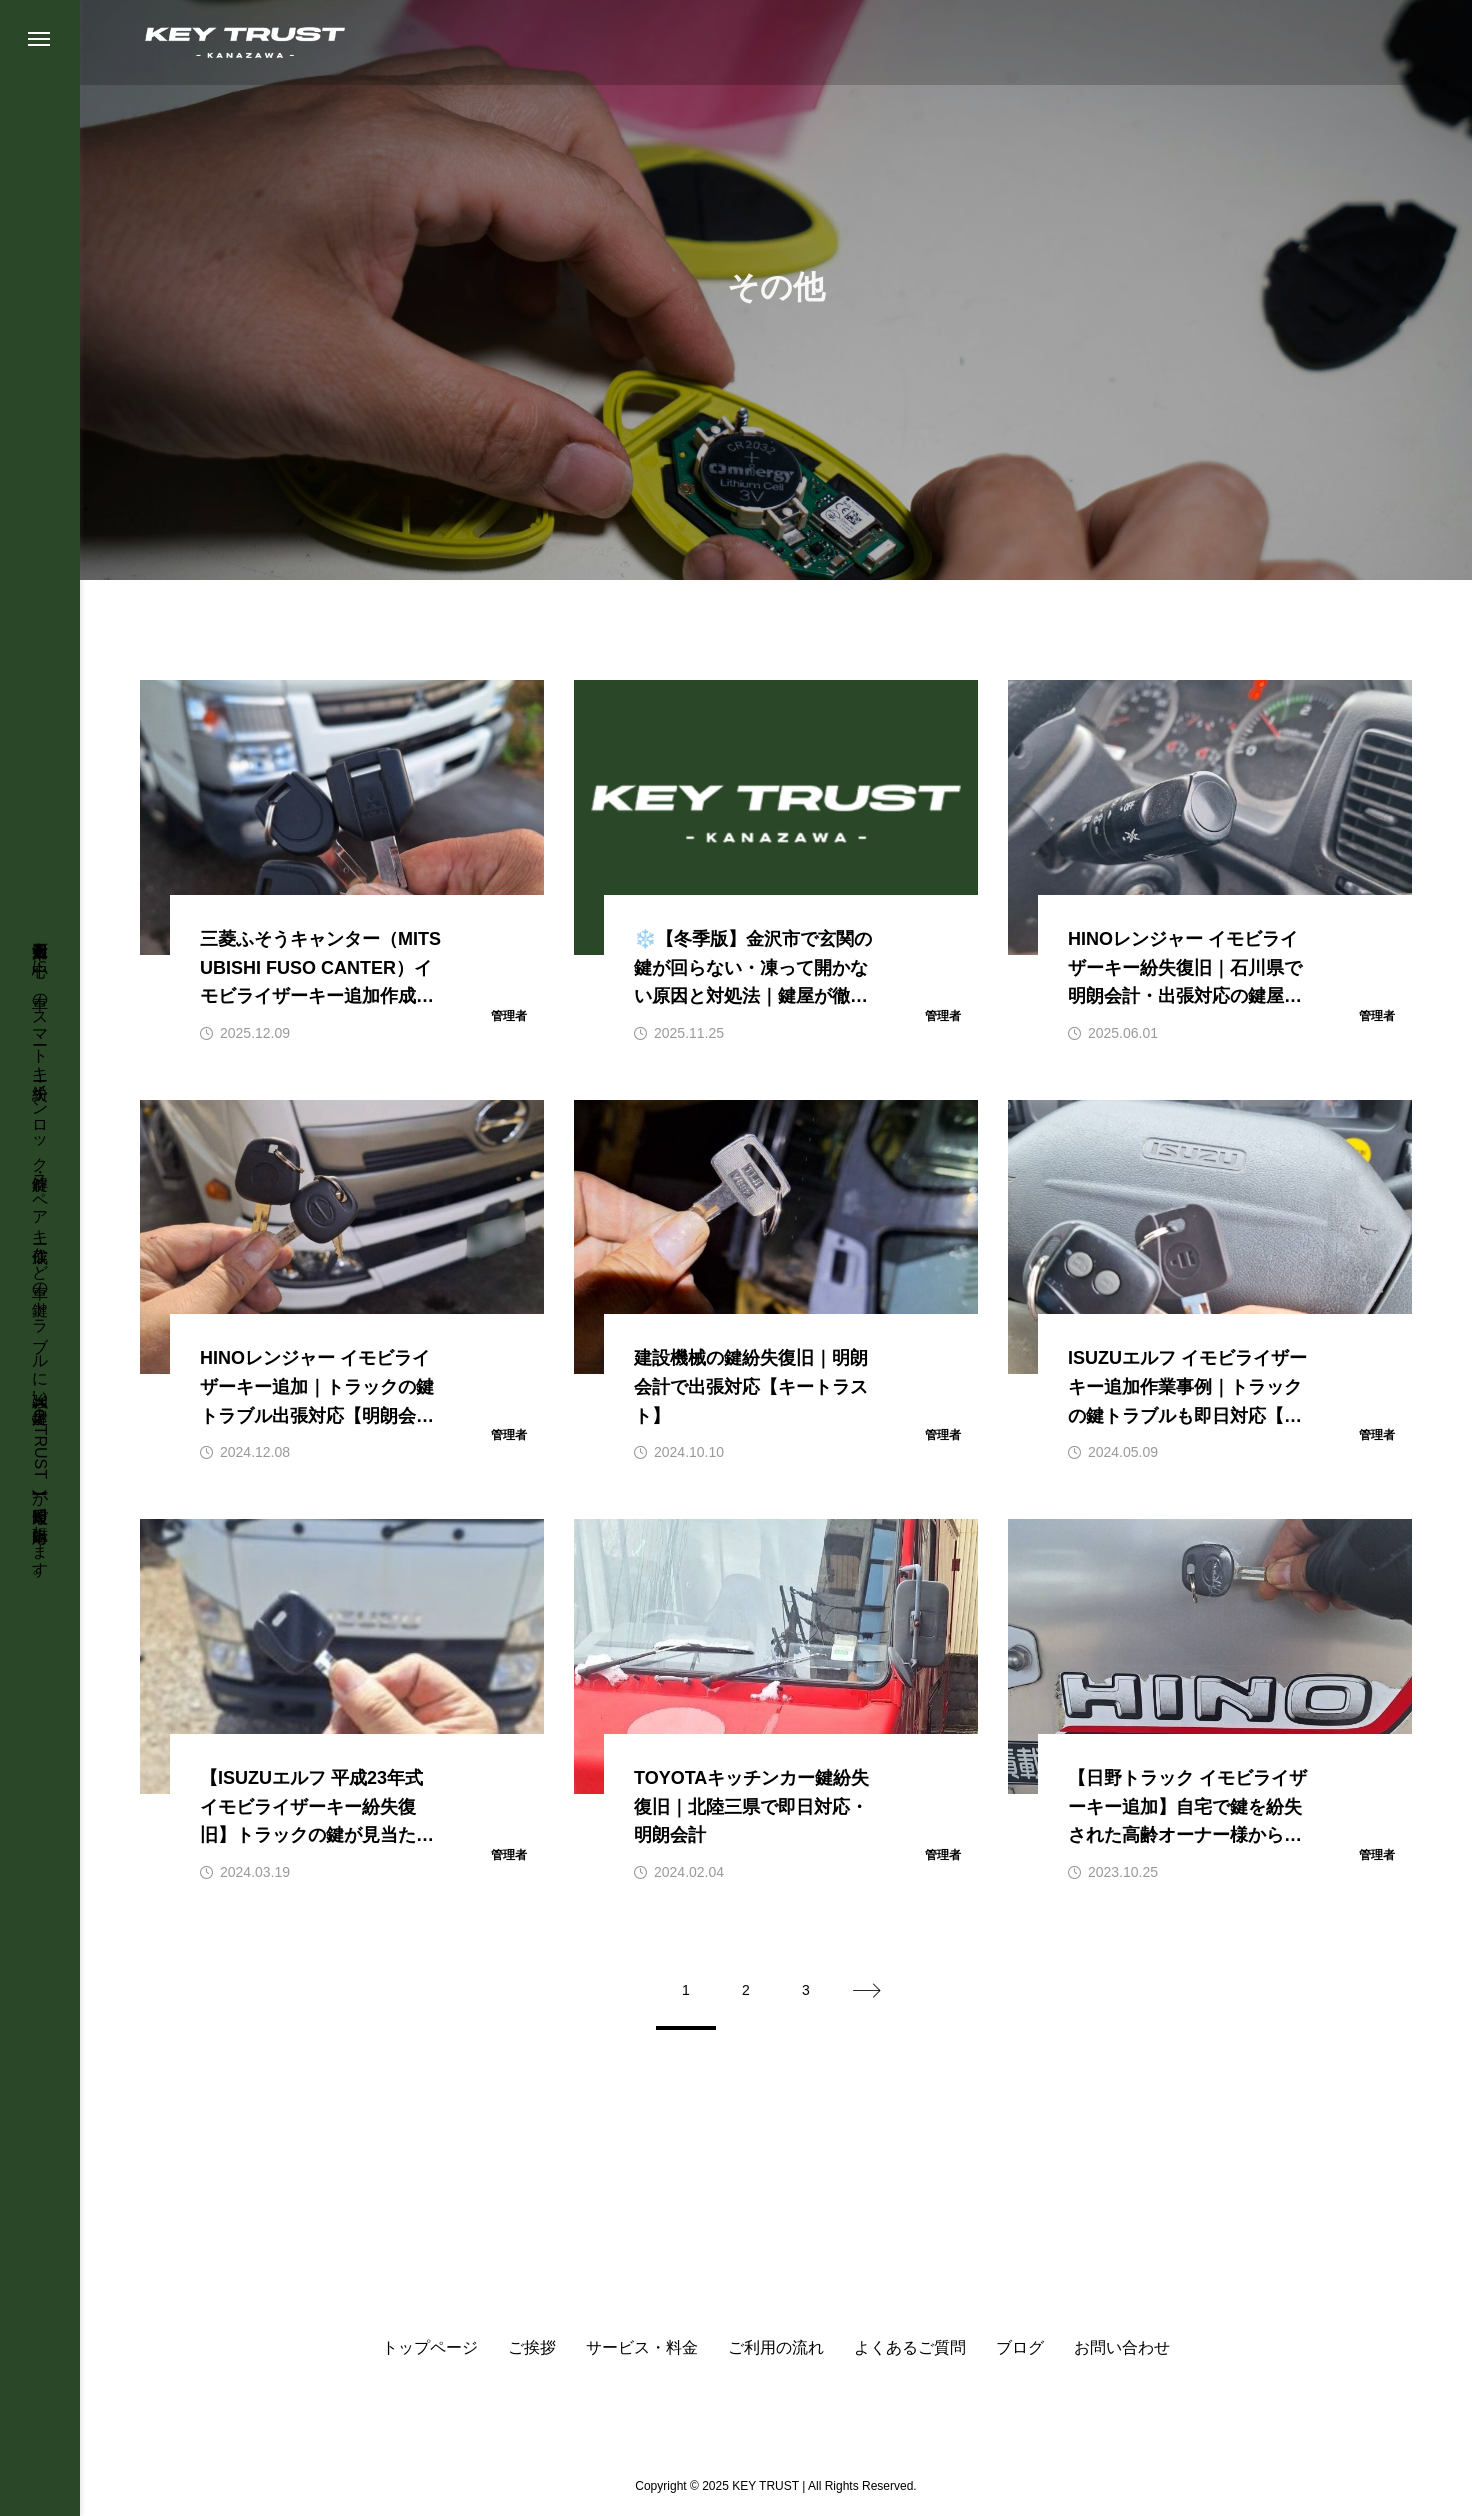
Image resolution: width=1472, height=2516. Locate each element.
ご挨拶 (532, 2348)
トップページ (430, 2348)
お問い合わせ (1122, 2348)
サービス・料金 (642, 2348)
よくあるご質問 (910, 2348)
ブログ (1020, 2348)
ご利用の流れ (776, 2348)
